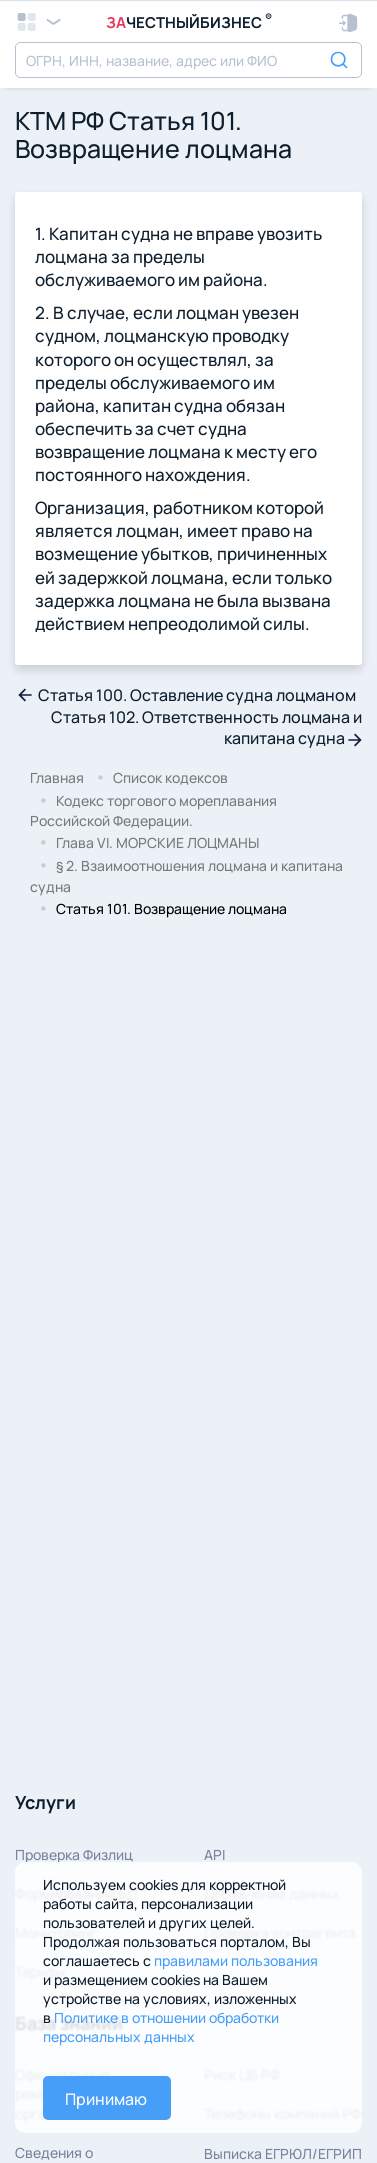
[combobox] (188, 60)
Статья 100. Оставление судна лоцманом (185, 695)
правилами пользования (236, 1960)
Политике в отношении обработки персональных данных (161, 2027)
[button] (349, 23)
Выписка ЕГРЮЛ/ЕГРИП (283, 2153)
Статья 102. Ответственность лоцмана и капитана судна (206, 728)
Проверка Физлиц (74, 1854)
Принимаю (106, 2099)
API (214, 1854)
